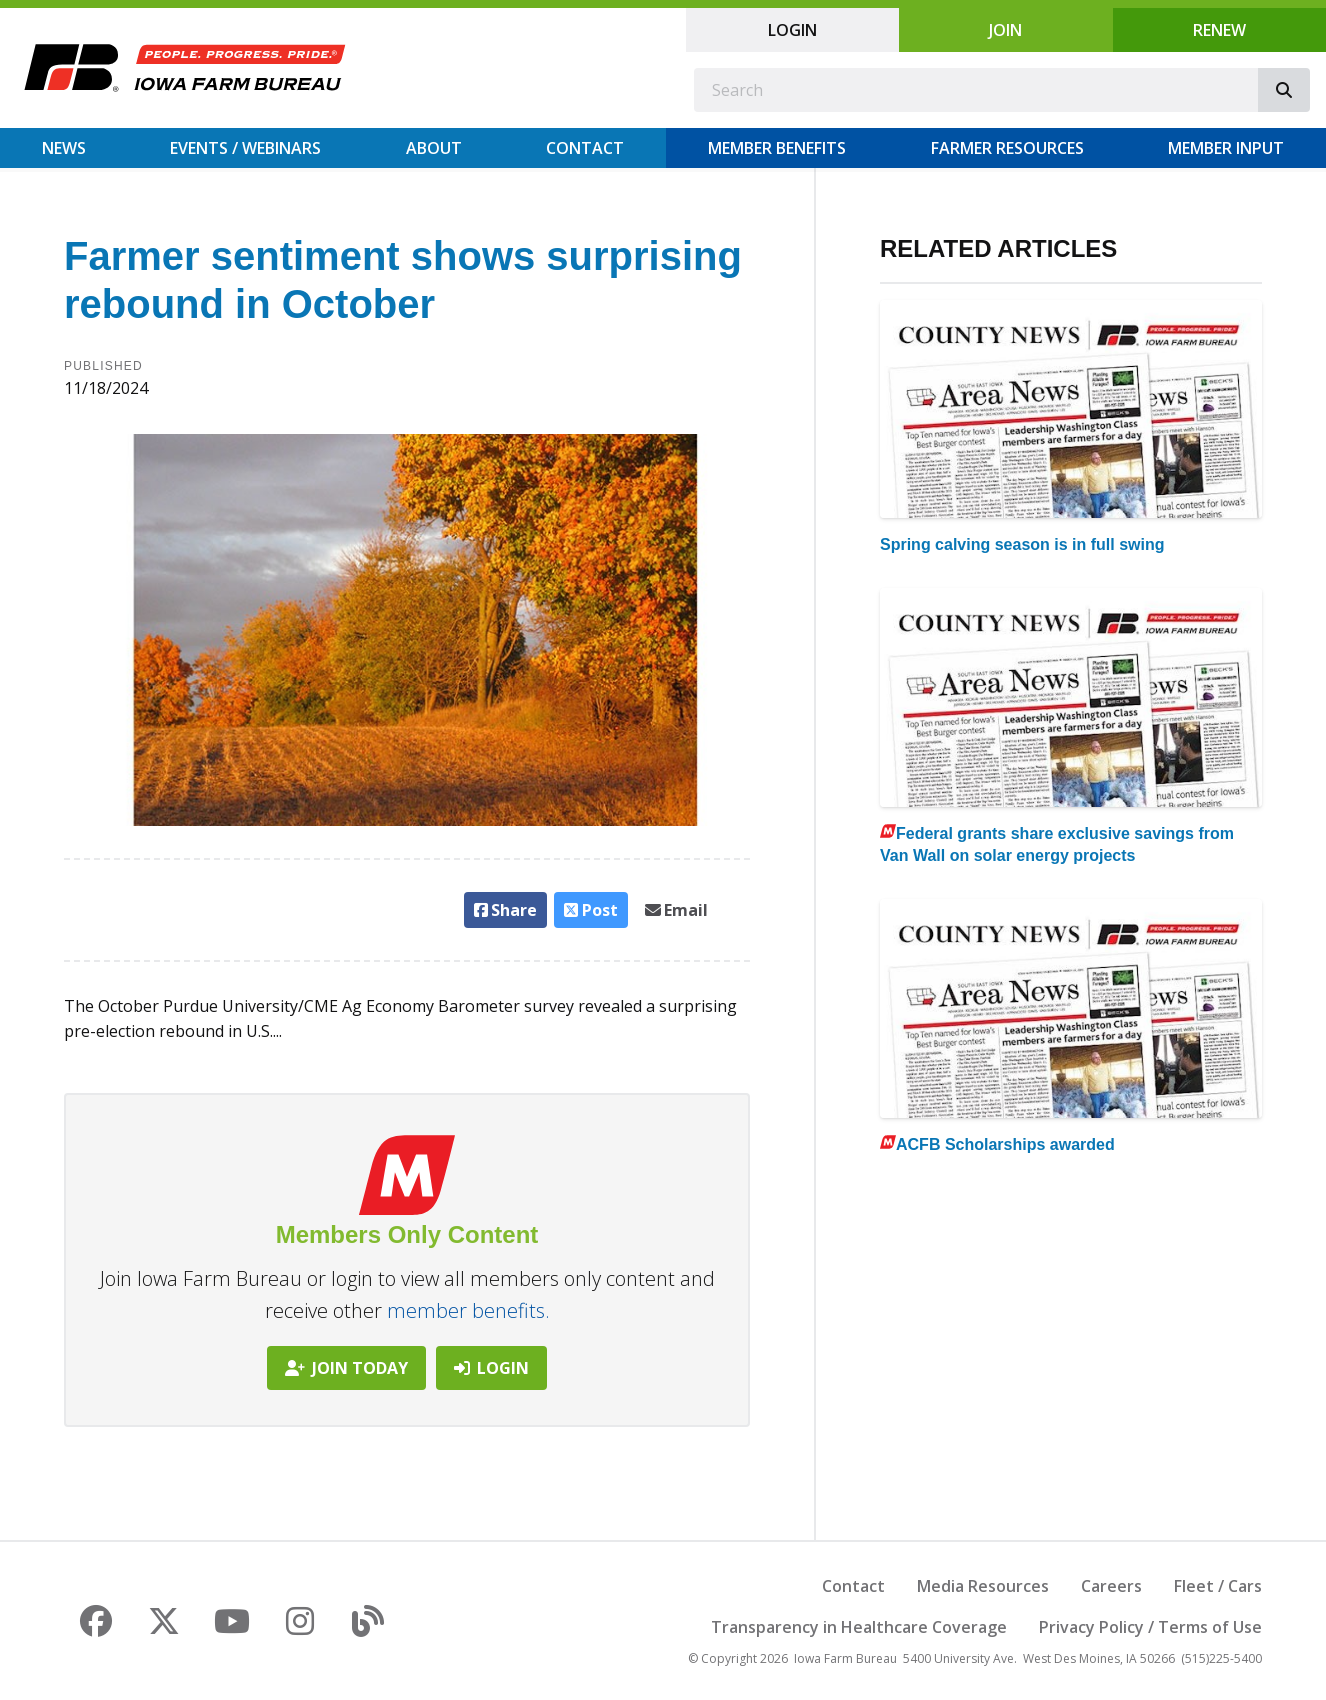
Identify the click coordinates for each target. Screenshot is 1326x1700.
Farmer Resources (1007, 148)
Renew (1219, 30)
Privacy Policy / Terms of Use (1150, 1627)
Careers (1111, 1586)
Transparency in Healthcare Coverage (859, 1627)
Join (1005, 30)
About (434, 148)
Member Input (1226, 148)
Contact (585, 148)
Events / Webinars (245, 148)
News (64, 148)
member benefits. (468, 1310)
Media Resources (983, 1586)
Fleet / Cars (1218, 1586)
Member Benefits (777, 148)
